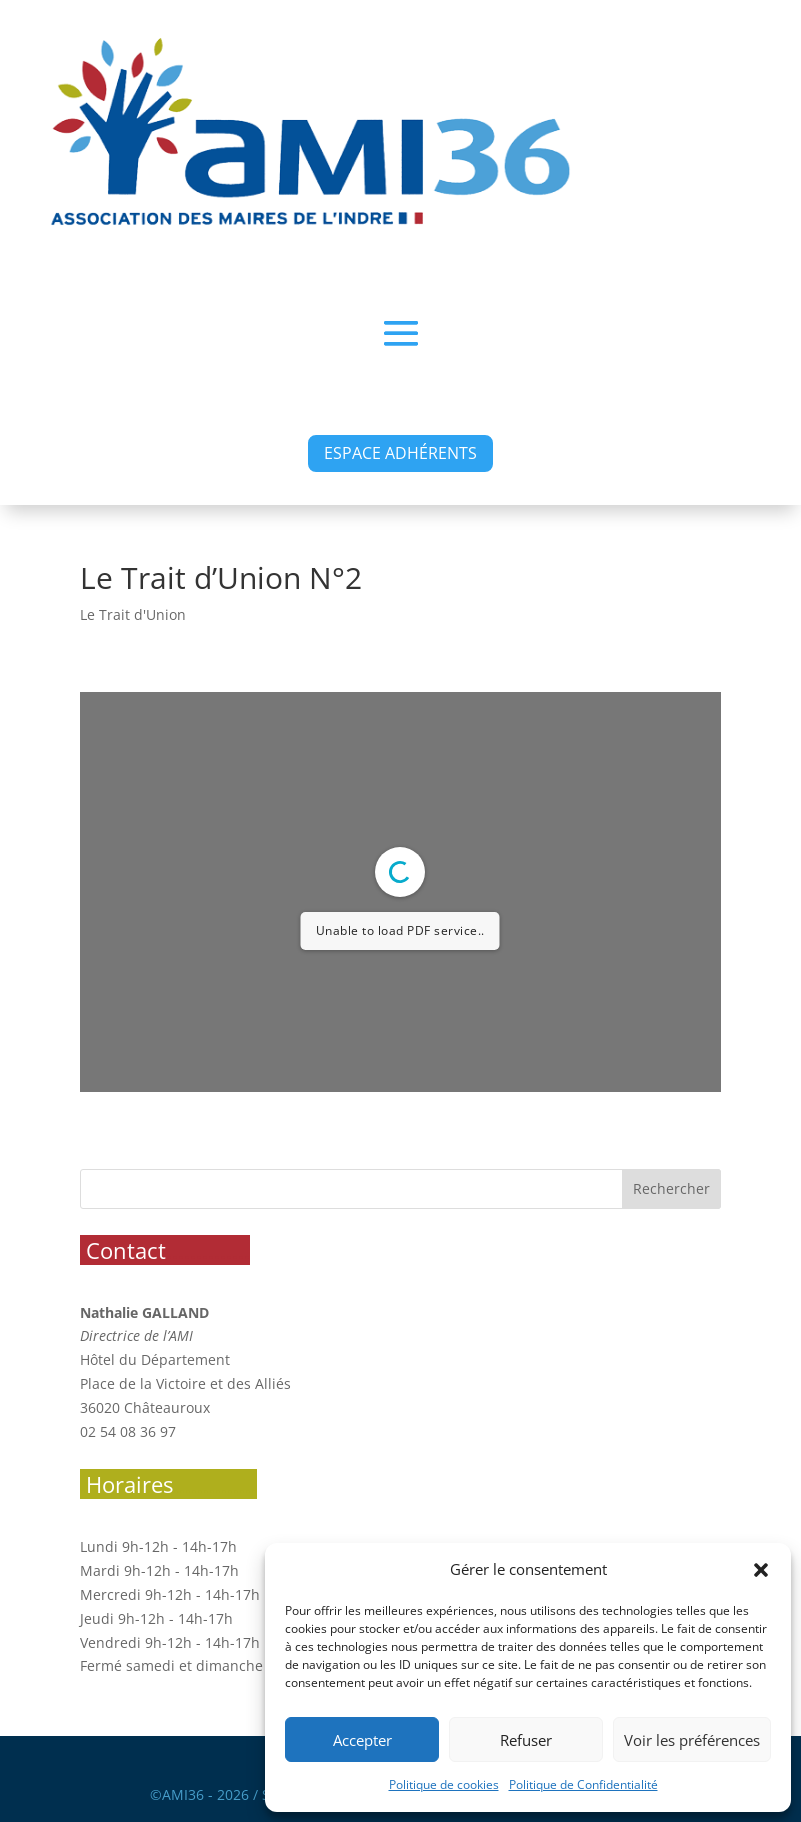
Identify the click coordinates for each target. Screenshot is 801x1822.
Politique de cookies (444, 1784)
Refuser (526, 1740)
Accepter (362, 1740)
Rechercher (671, 1188)
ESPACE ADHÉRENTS (400, 453)
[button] (761, 1570)
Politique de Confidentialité (583, 1784)
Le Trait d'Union (133, 614)
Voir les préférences (692, 1740)
